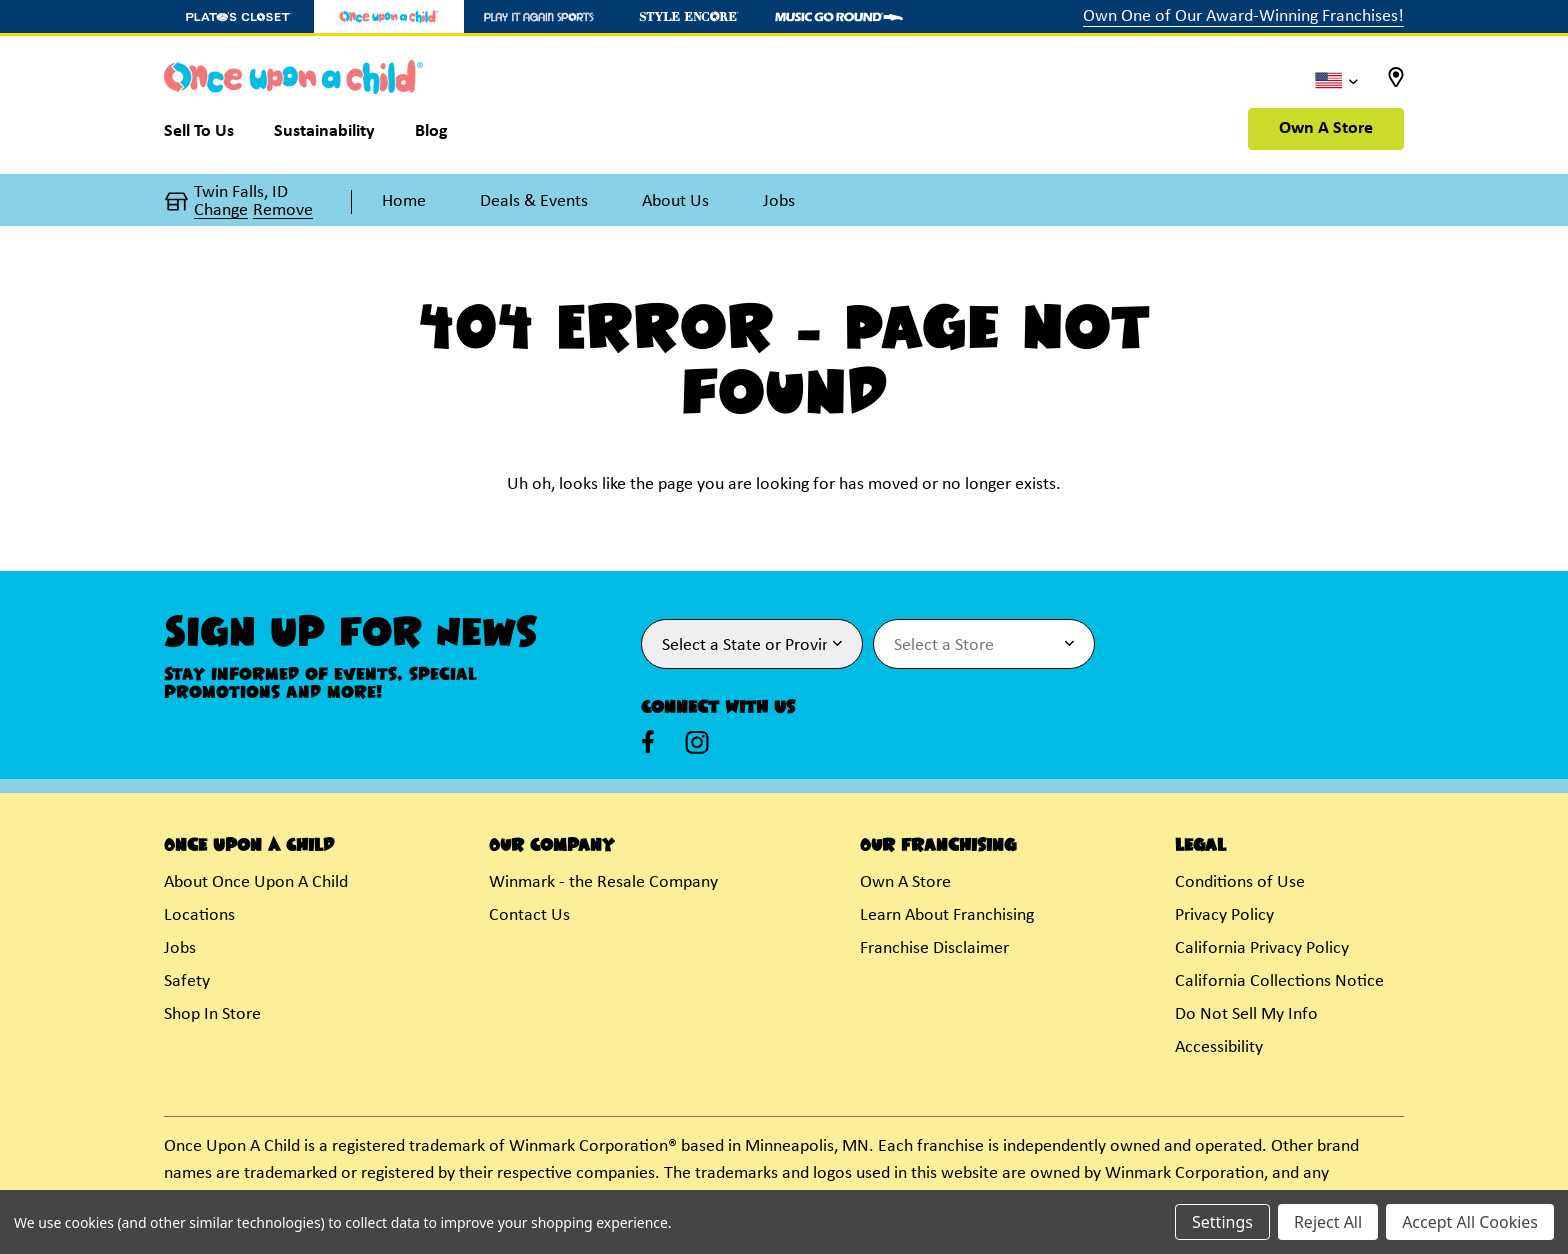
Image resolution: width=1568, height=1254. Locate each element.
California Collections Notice (1279, 981)
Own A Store (1326, 128)
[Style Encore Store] (689, 16)
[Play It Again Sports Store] (539, 16)
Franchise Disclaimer (934, 948)
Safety (187, 981)
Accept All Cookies (1470, 1222)
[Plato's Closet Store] (239, 16)
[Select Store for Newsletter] (984, 644)
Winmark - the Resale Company (603, 882)
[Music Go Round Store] (839, 16)
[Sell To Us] (209, 136)
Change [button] (221, 211)
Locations (199, 915)
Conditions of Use (1240, 882)
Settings (1222, 1222)
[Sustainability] (324, 136)
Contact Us (529, 915)
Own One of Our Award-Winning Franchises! (1243, 16)
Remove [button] (283, 211)
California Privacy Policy (1262, 948)
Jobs (180, 948)
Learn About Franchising (947, 915)
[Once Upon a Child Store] (389, 16)
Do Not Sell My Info (1246, 1014)
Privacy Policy (1224, 915)
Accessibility (1219, 1047)
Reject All (1328, 1222)
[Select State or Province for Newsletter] (752, 644)
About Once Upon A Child (256, 882)
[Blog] (431, 136)
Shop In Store (212, 1014)
